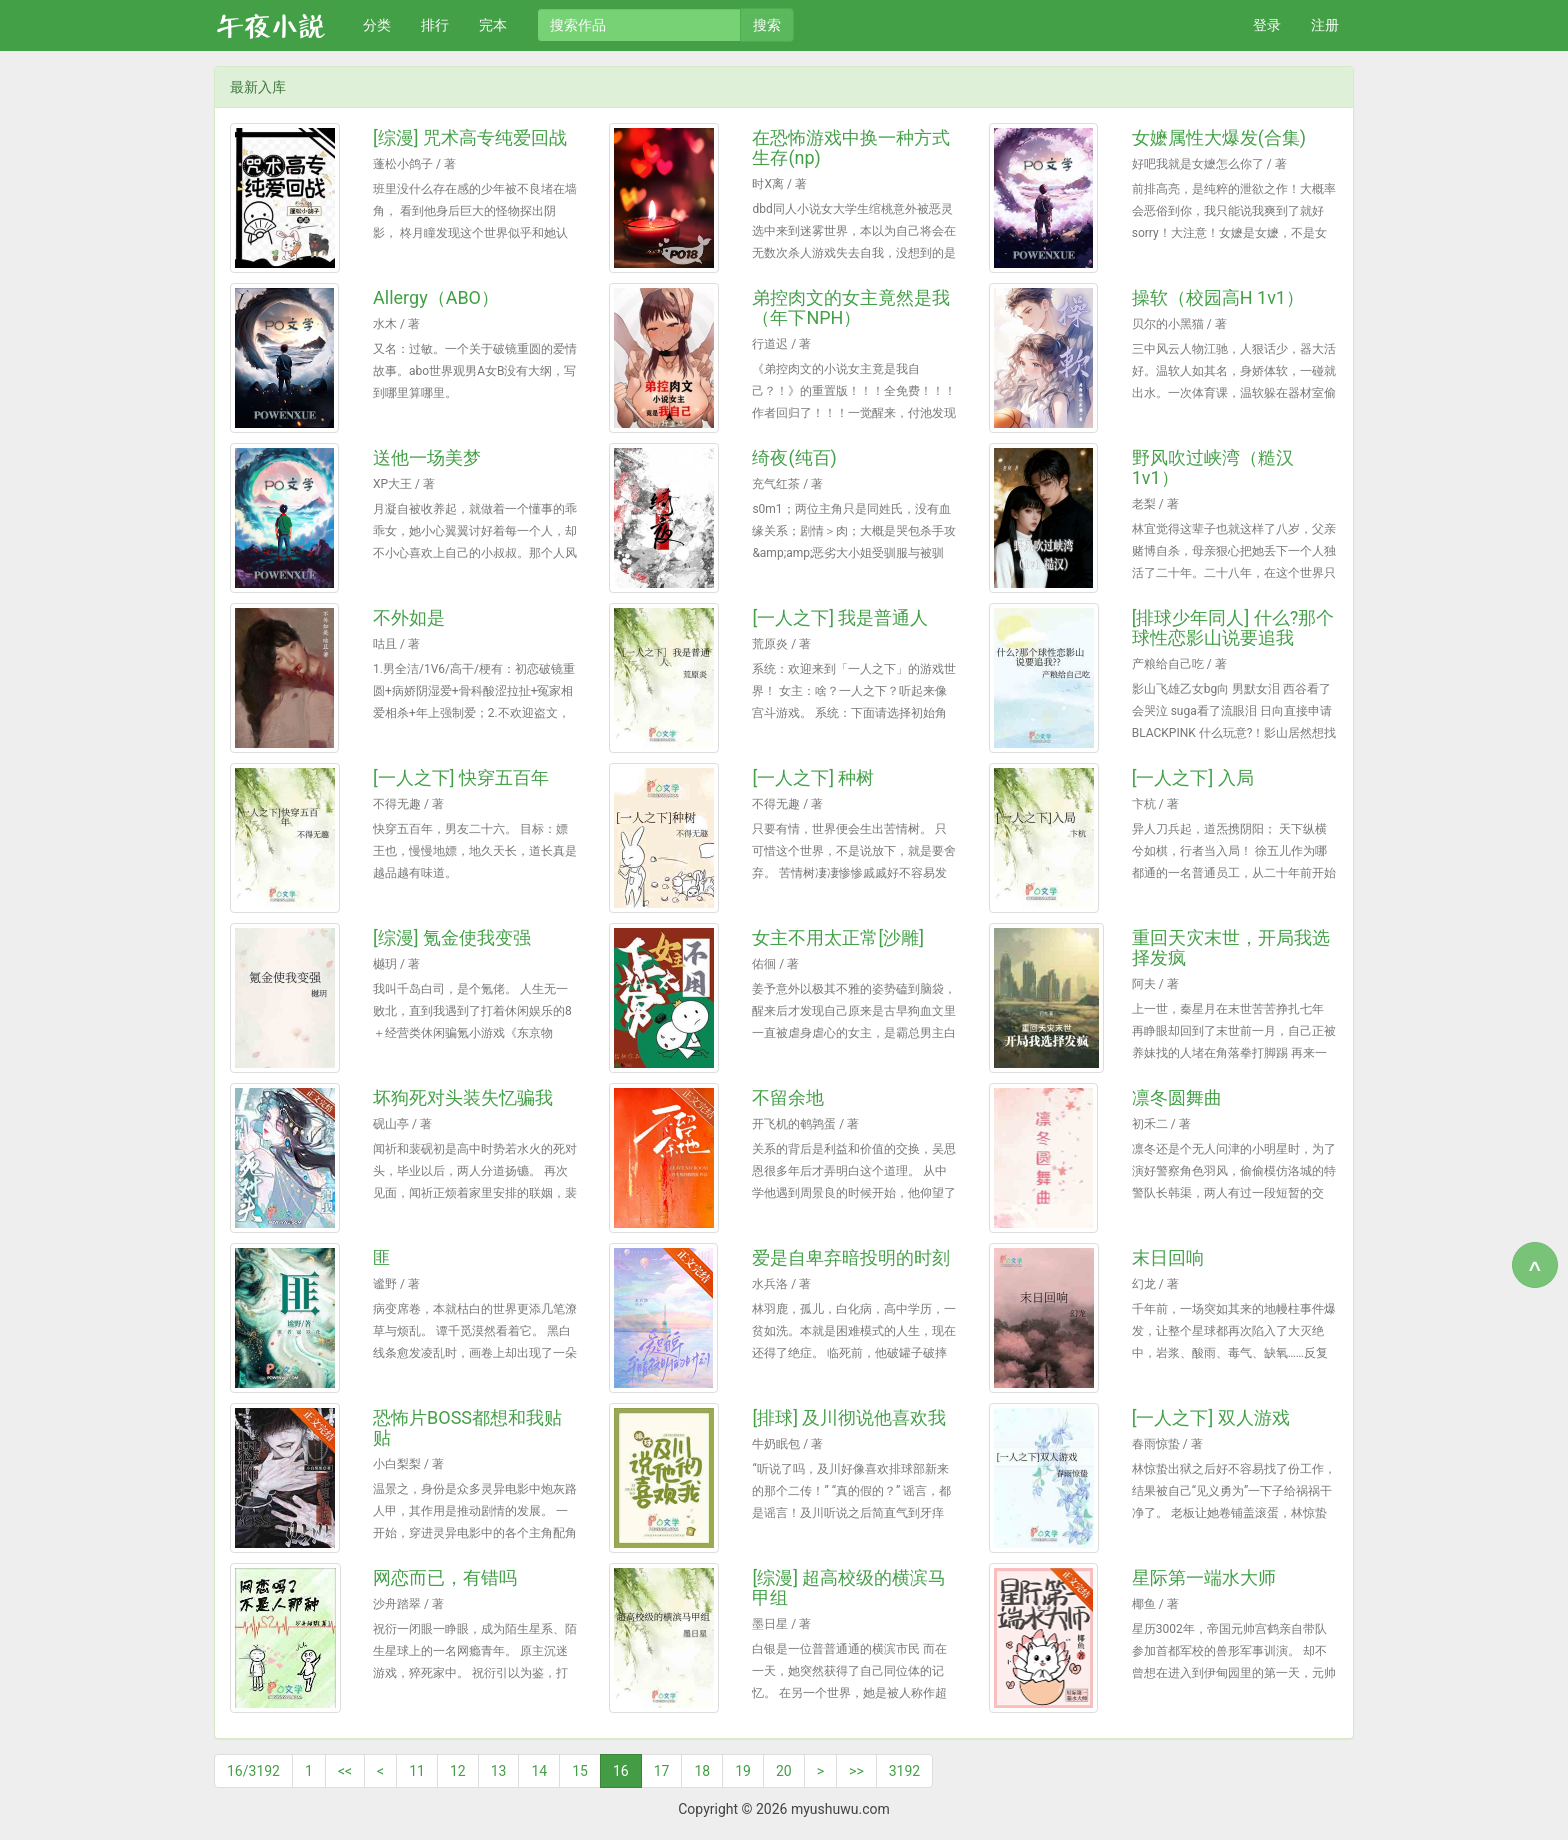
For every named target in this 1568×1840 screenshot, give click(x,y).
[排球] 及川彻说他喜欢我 (849, 1417)
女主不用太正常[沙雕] (838, 937)
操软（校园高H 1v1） (1218, 297)
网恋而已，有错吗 (445, 1577)
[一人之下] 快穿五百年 (461, 777)
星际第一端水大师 (1204, 1577)
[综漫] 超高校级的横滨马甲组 (849, 1587)
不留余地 (788, 1097)
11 (417, 1771)
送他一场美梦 (427, 457)
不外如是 (409, 617)
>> (856, 1771)
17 (662, 1771)
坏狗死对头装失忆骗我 (463, 1097)
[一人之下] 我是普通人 (840, 617)
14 (539, 1771)
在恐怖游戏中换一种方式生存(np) (851, 147)
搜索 (767, 25)
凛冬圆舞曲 (1177, 1097)
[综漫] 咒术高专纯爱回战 (470, 137)
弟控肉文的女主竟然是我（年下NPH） (851, 307)
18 (702, 1771)
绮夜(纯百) (794, 457)
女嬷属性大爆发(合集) (1219, 137)
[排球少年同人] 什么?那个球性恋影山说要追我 (1233, 627)
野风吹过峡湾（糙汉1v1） (1213, 467)
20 (784, 1771)
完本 (493, 25)
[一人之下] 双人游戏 (1211, 1417)
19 (743, 1771)
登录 (1267, 25)
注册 (1325, 25)
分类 (377, 25)
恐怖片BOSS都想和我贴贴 (467, 1427)
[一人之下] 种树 (813, 777)
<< (345, 1771)
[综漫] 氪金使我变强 (452, 937)
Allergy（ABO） (436, 297)
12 (458, 1771)
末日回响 (1168, 1257)
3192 (904, 1771)
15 (580, 1771)
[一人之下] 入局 (1193, 777)
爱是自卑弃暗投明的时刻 (851, 1257)
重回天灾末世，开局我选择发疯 (1231, 947)
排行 (435, 25)
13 (499, 1771)
